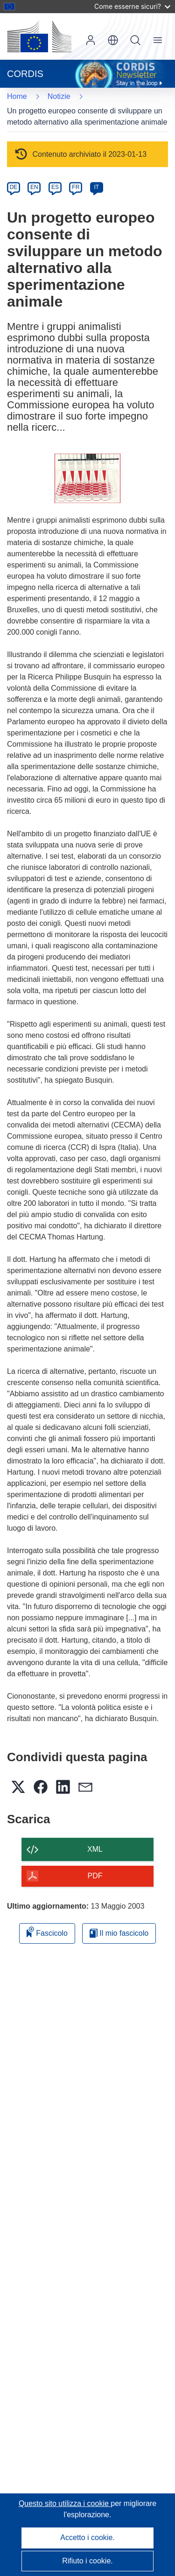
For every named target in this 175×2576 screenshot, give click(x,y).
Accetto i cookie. (87, 2537)
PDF (95, 1876)
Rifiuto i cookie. (87, 2561)
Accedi (90, 40)
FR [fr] (75, 187)
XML (95, 1849)
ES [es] (55, 187)
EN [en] (34, 187)
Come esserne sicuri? (132, 6)
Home (17, 96)
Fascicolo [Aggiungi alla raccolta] (47, 1931)
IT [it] (96, 187)
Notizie (59, 96)
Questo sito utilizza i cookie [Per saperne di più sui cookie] (65, 2503)
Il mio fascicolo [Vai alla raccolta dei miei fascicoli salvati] (119, 1933)
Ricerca (135, 40)
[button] (113, 40)
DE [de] (14, 187)
